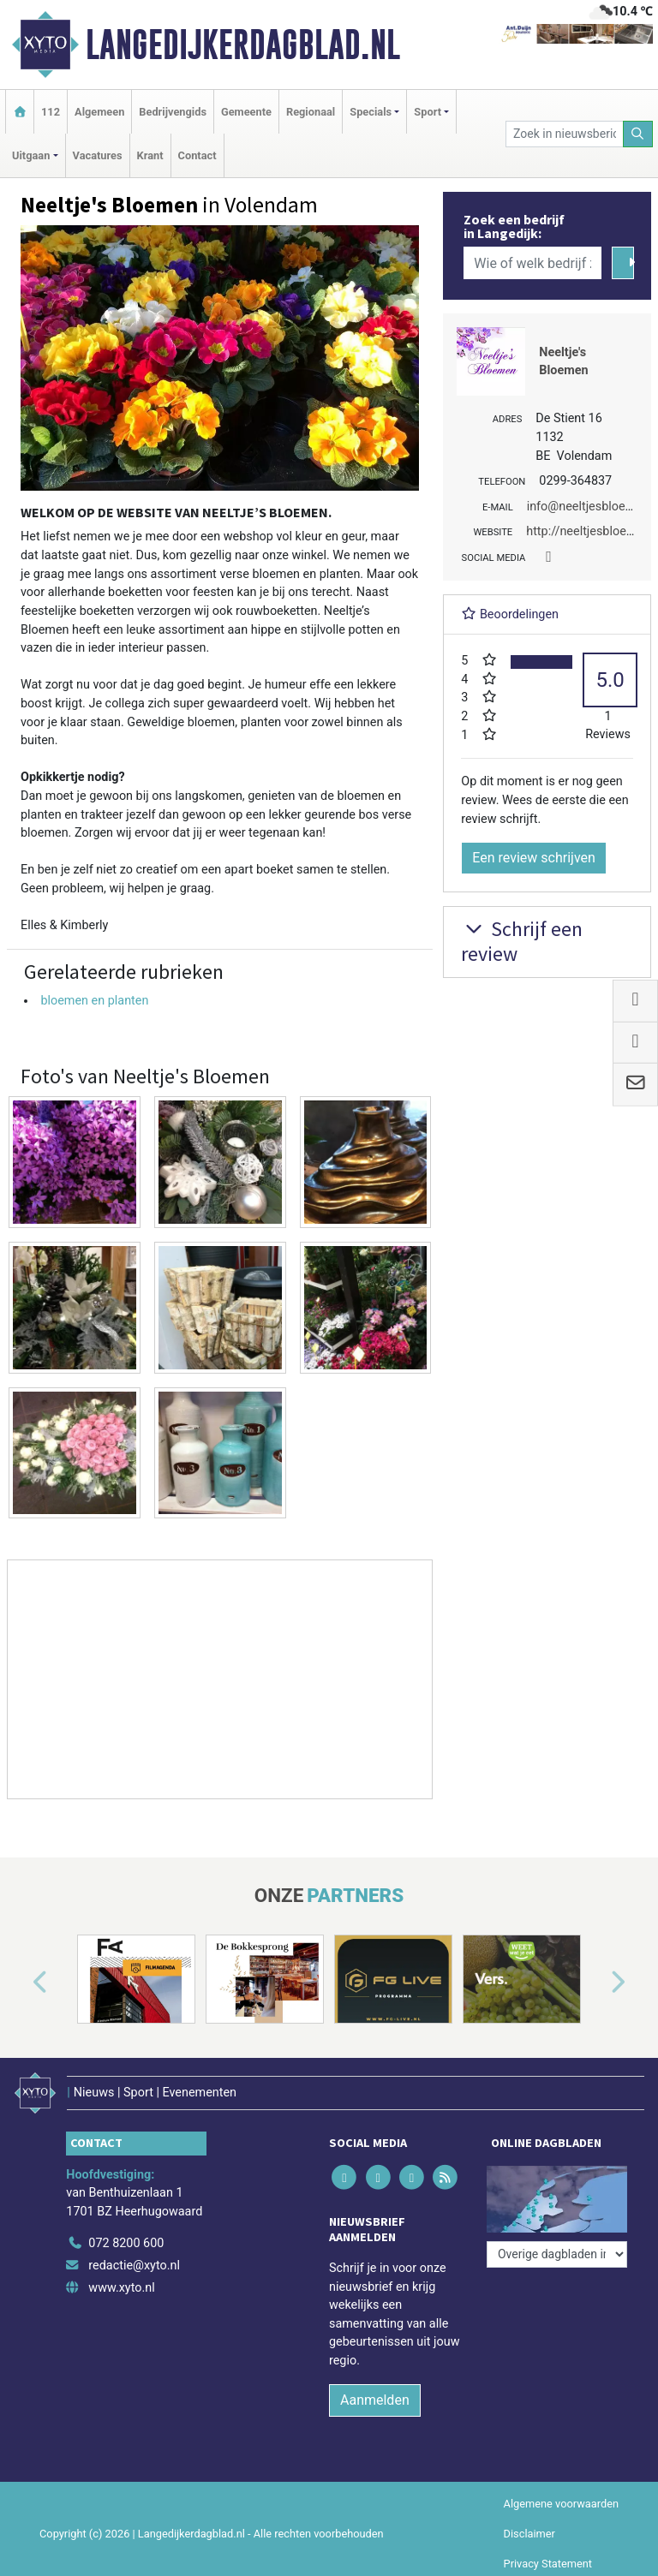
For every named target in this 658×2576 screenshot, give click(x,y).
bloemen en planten (94, 1000)
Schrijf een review (522, 941)
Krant (150, 155)
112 (50, 111)
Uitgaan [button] (31, 155)
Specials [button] (371, 111)
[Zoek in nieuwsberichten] (564, 134)
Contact (197, 155)
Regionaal (310, 111)
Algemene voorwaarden (561, 2503)
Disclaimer (529, 2533)
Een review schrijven (533, 858)
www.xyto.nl (121, 2288)
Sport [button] (427, 111)
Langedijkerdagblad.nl (243, 44)
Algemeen (99, 111)
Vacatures (98, 155)
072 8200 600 (126, 2243)
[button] (20, 1982)
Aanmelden (375, 2400)
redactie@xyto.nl (134, 2265)
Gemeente (246, 111)
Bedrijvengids (172, 111)
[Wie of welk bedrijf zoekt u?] (532, 263)
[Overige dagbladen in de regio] (557, 2254)
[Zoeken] (638, 134)
